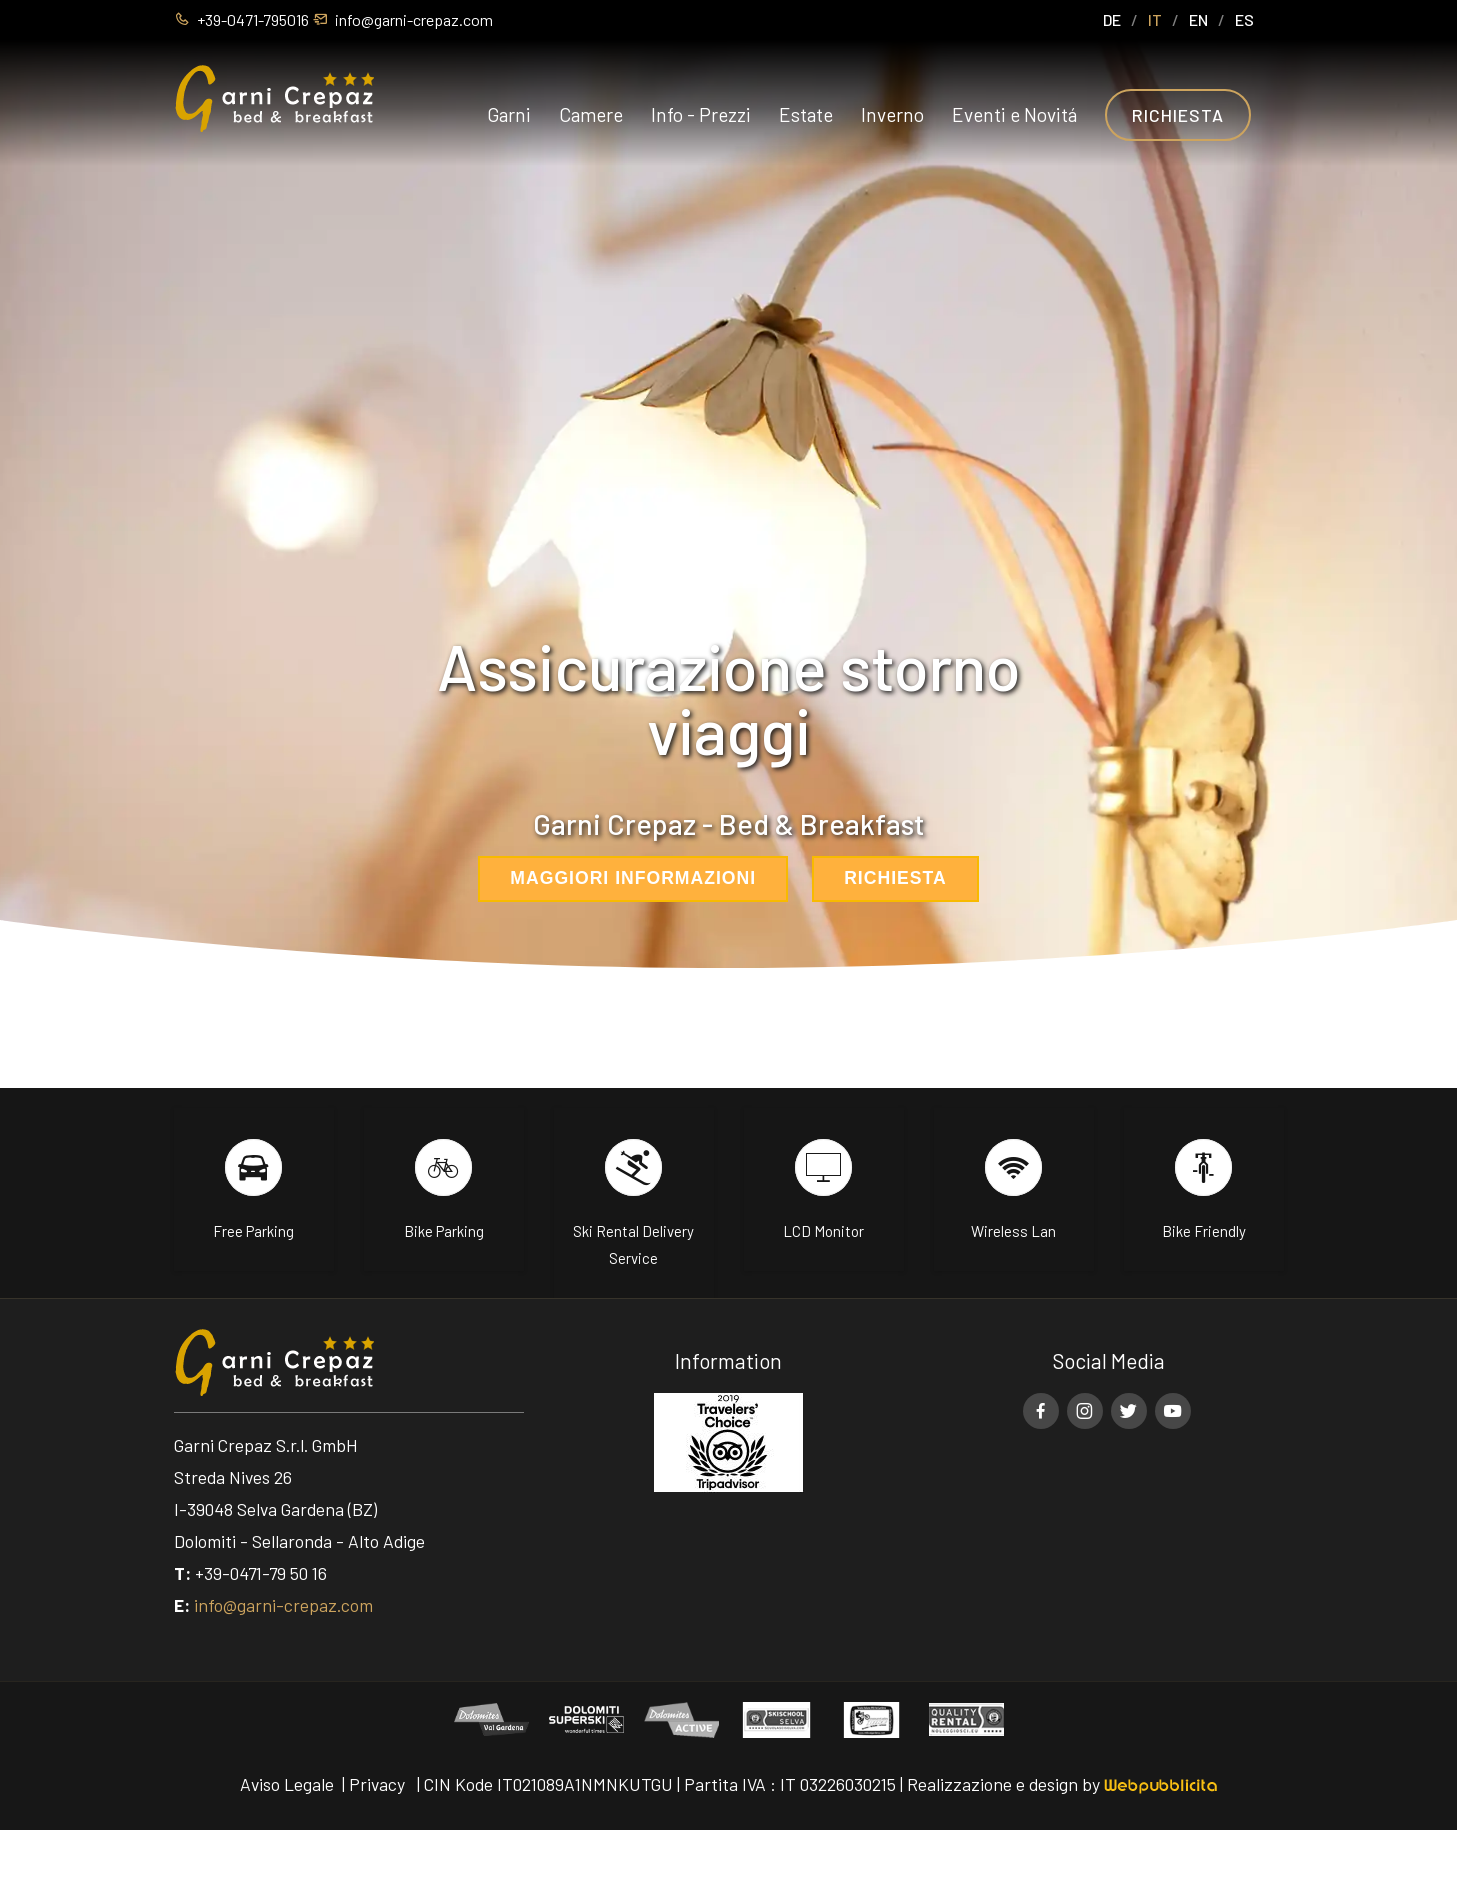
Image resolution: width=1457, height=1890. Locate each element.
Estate (806, 114)
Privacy (377, 1784)
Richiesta (1178, 115)
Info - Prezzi (701, 114)
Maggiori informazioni (633, 878)
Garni (509, 114)
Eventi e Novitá (1014, 114)
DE (1112, 19)
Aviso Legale (287, 1784)
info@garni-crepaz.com (283, 1605)
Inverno (892, 114)
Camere (591, 114)
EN (1198, 19)
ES (1244, 19)
